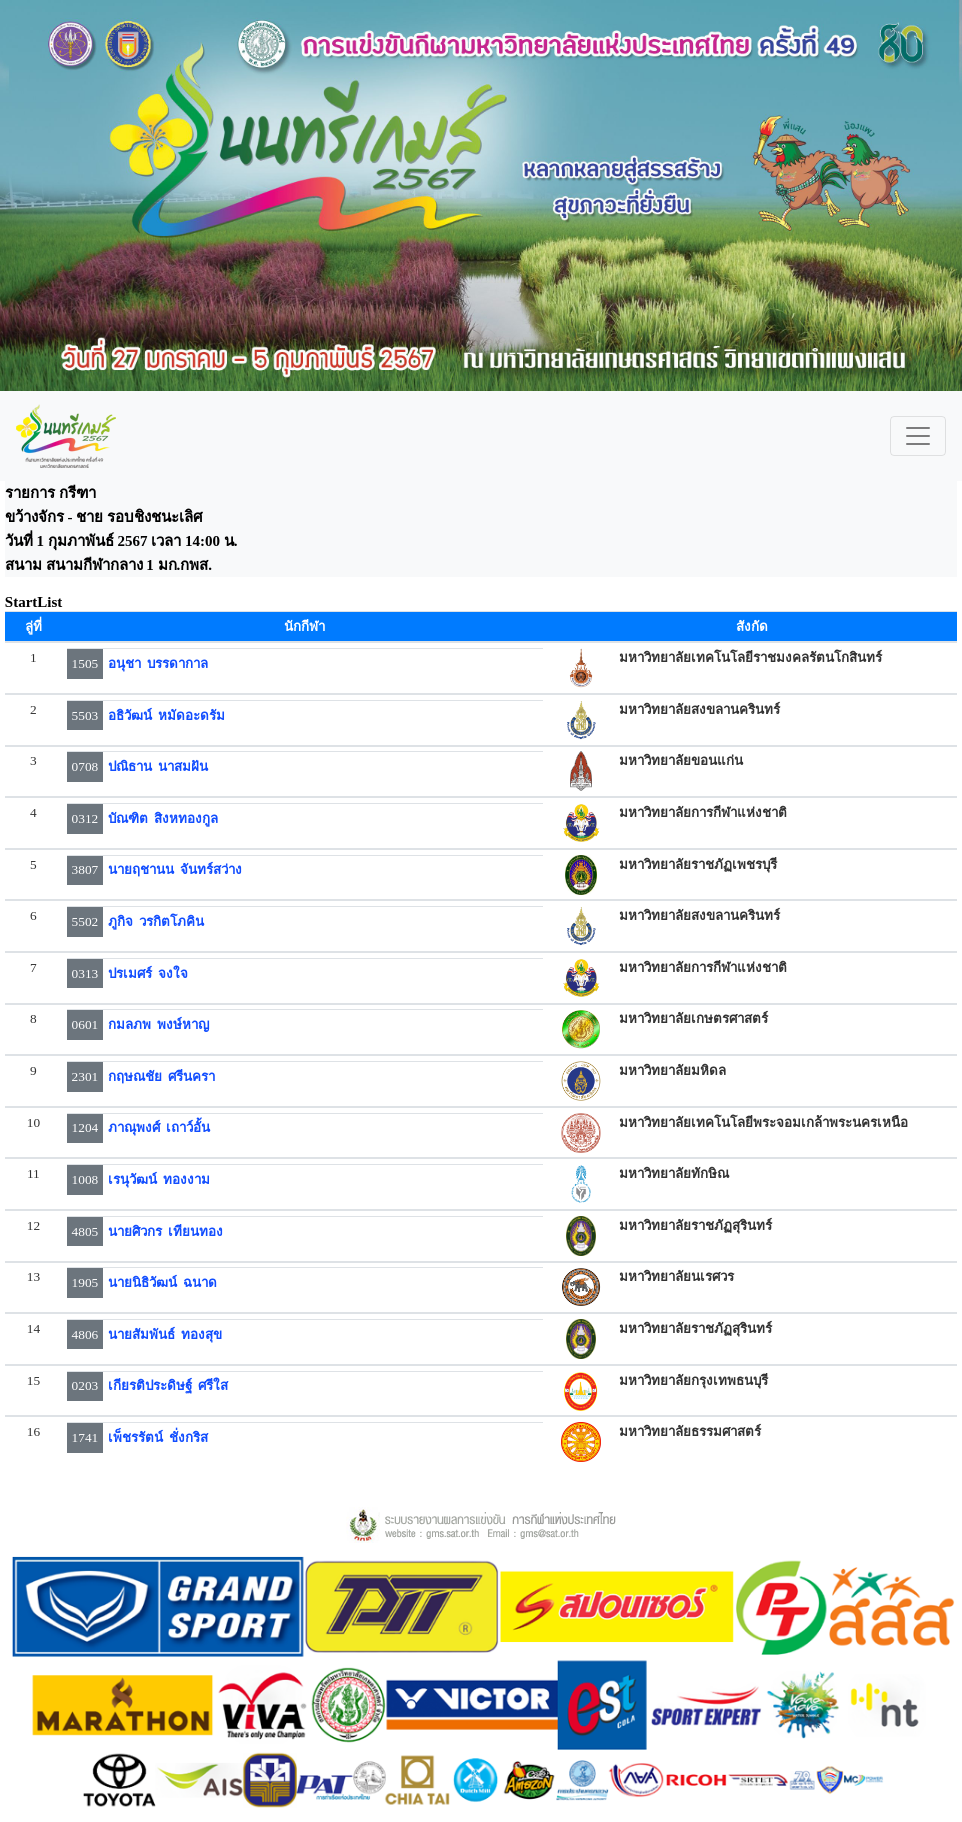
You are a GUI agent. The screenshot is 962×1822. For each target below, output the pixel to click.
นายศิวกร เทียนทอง (166, 1231)
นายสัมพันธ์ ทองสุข (165, 1334)
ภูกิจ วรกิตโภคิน (156, 921)
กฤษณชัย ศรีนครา (162, 1076)
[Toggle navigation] (918, 436)
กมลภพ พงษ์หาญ (159, 1024)
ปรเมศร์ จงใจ (148, 973)
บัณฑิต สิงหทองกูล (163, 818)
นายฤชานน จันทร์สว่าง (175, 869)
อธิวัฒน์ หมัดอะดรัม (167, 715)
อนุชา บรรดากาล (158, 663)
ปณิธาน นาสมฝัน (158, 766)
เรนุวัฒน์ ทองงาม (159, 1179)
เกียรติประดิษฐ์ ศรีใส (168, 1385)
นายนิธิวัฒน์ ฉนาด (163, 1282)
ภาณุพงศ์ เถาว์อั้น (159, 1127)
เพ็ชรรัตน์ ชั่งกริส (158, 1437)
